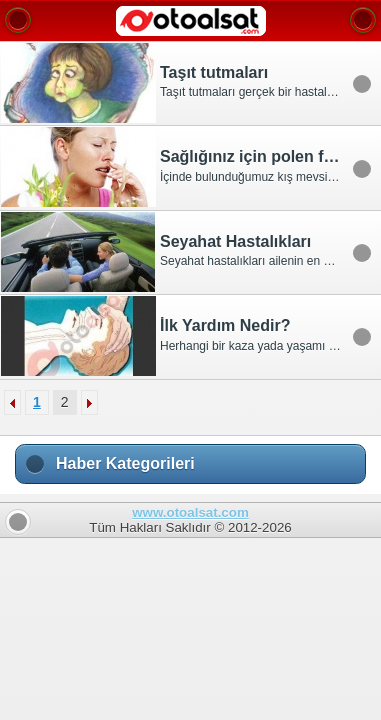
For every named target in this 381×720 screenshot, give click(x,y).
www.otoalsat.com (190, 512)
